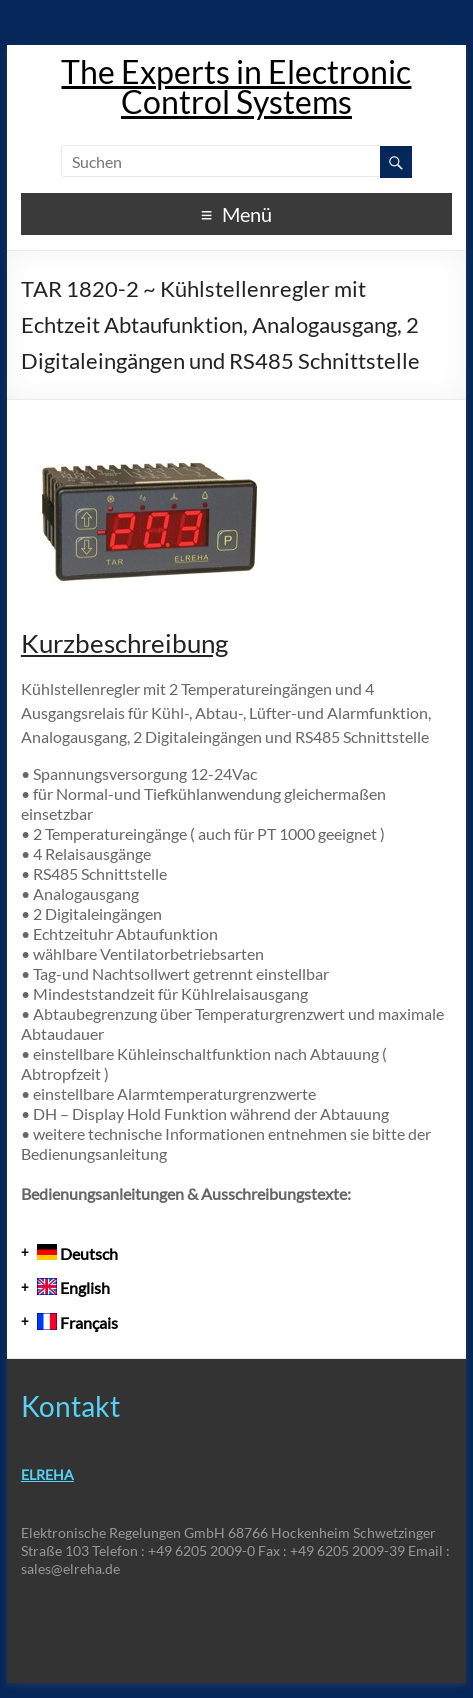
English (73, 1287)
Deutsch (77, 1253)
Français (77, 1322)
